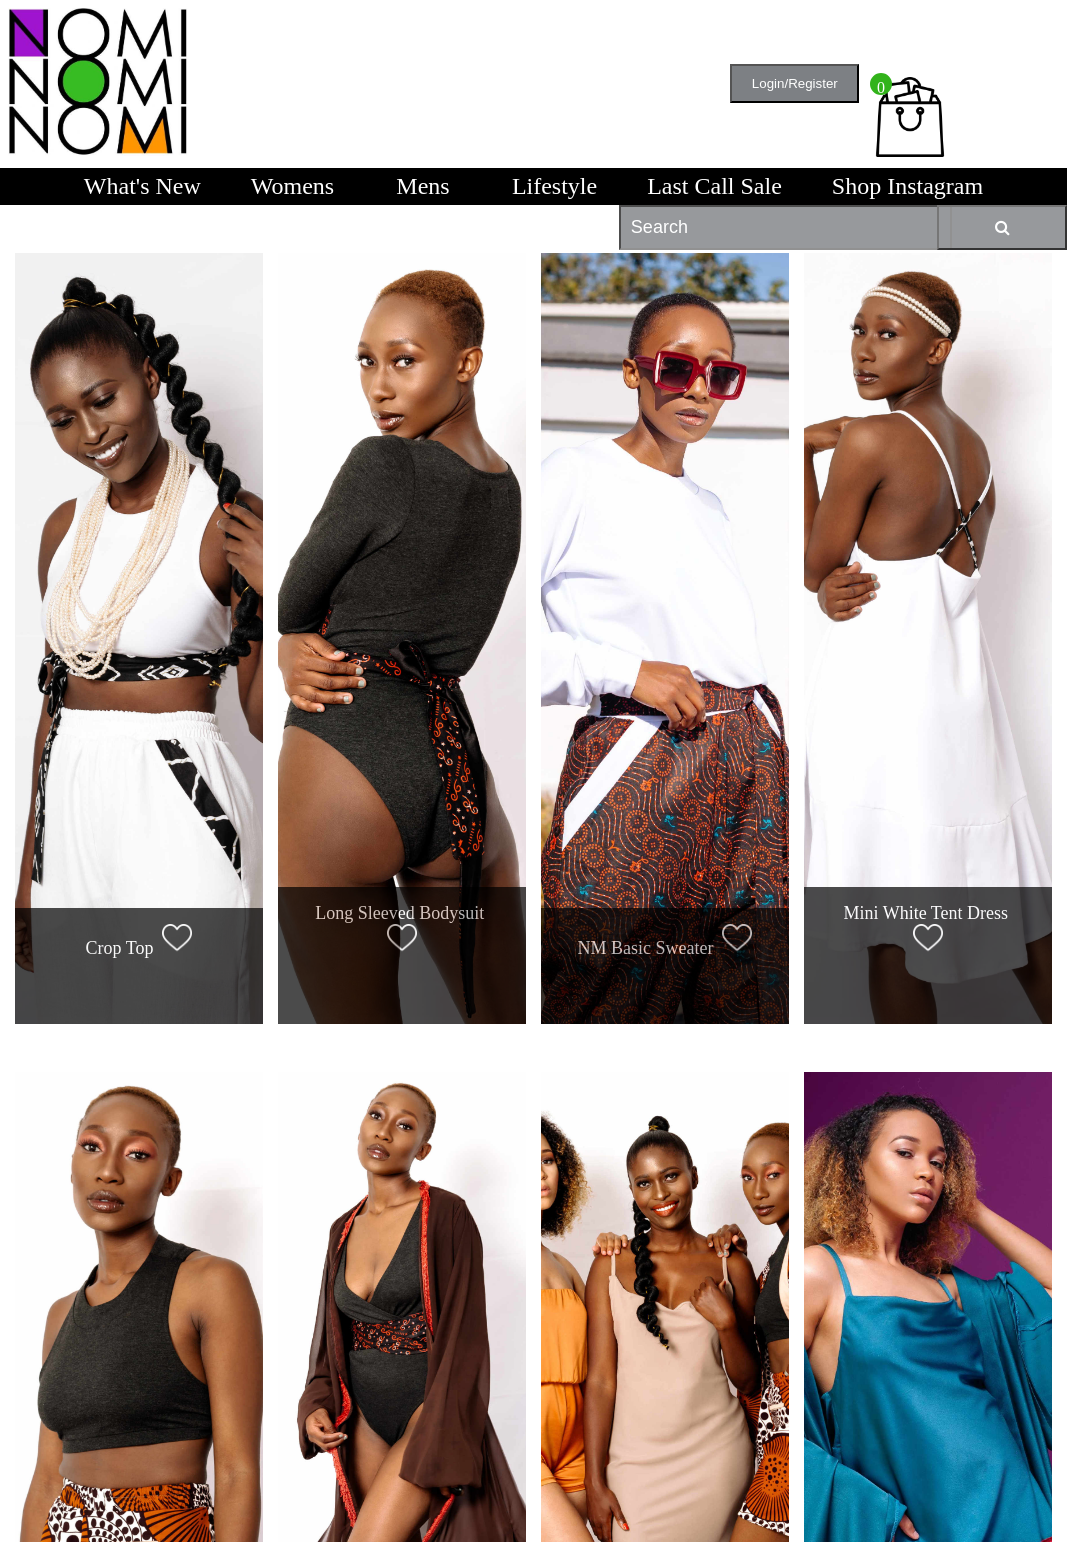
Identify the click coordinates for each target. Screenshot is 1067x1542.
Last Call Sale (714, 186)
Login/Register (795, 83)
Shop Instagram (907, 186)
